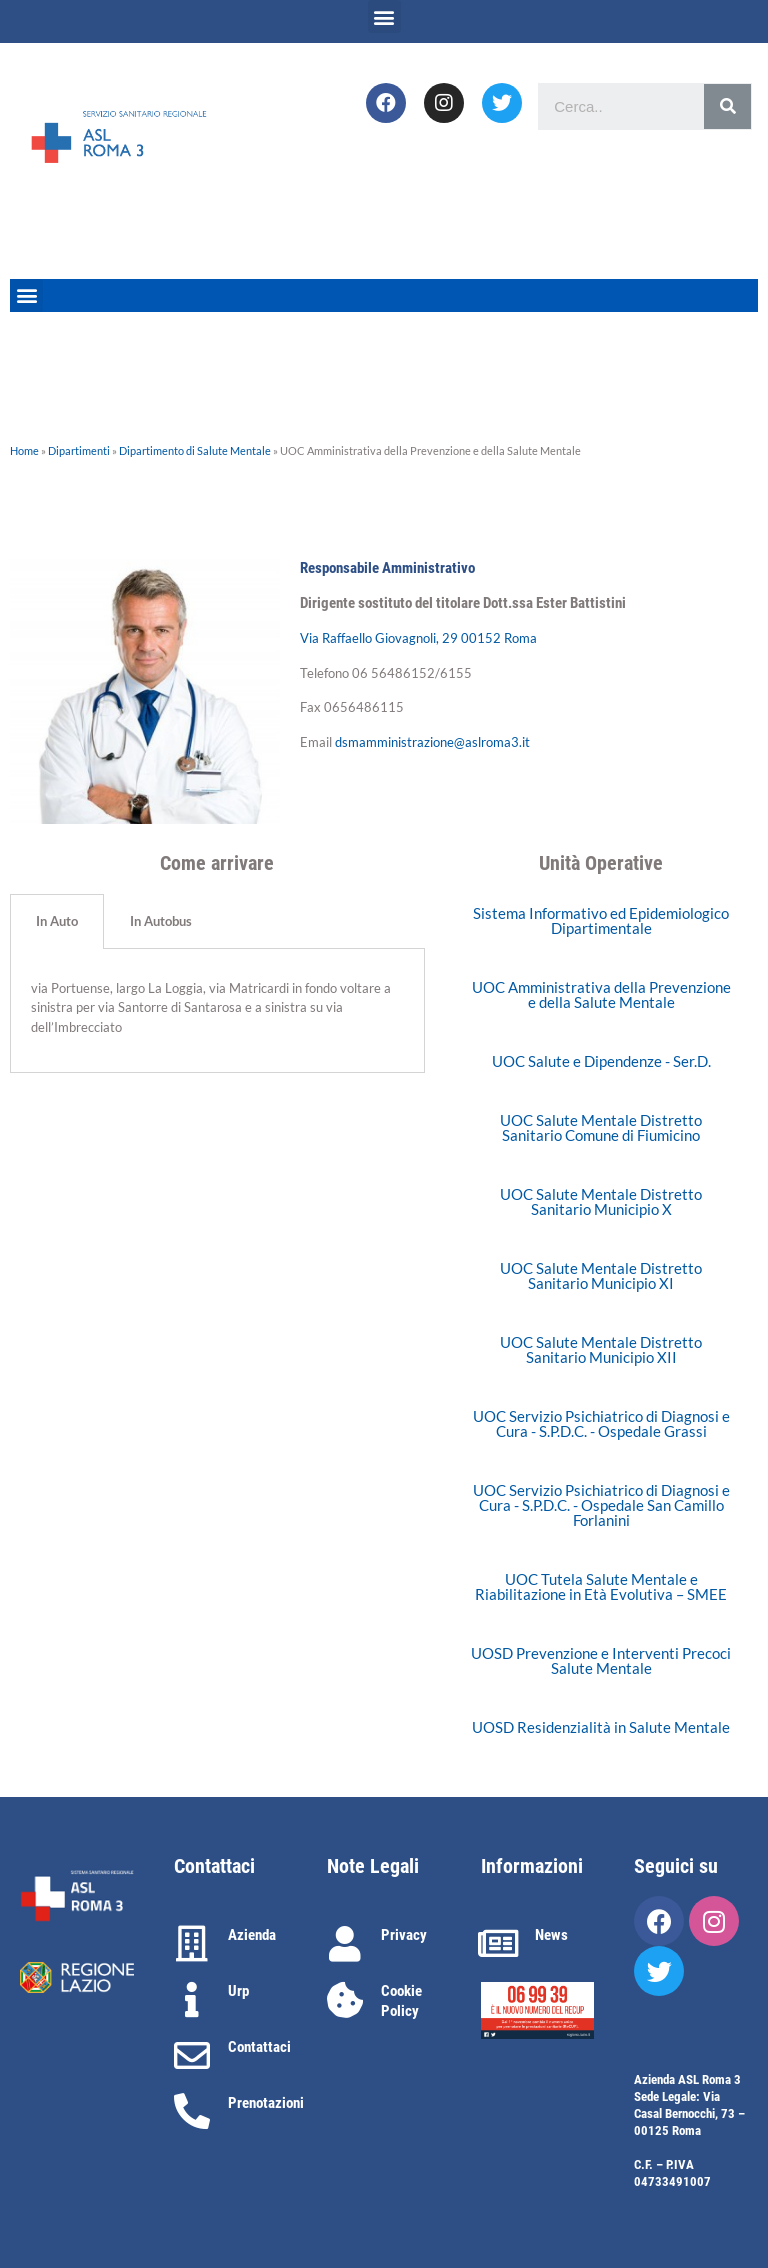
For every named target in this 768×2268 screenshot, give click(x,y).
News (551, 1935)
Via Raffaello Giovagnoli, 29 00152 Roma (418, 638)
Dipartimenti (79, 450)
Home (24, 450)
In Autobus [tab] (161, 921)
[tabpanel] (217, 1011)
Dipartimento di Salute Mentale (195, 450)
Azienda (252, 1935)
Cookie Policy (401, 2001)
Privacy (404, 1935)
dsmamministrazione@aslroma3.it (432, 742)
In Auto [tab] (57, 921)
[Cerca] (727, 106)
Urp (238, 1991)
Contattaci (259, 2047)
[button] (384, 16)
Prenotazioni (266, 2103)
